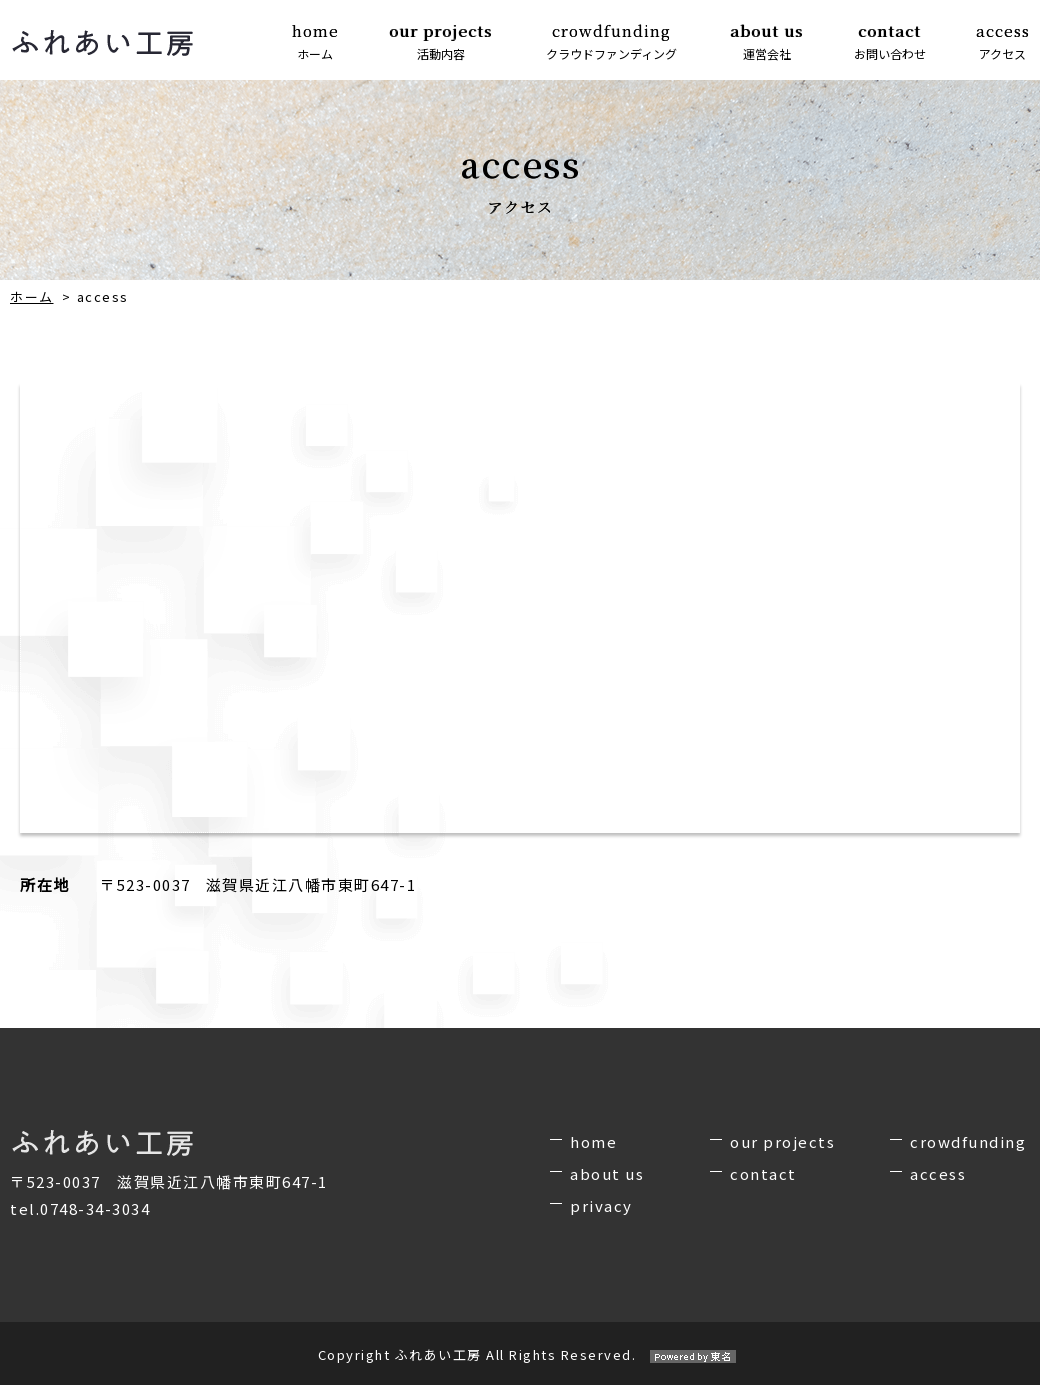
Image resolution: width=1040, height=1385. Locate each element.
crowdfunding (968, 1141)
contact (763, 1173)
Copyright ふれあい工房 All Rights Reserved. (520, 1354)
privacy (601, 1205)
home (593, 1141)
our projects (782, 1141)
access (938, 1173)
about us (607, 1173)
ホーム (32, 296)
